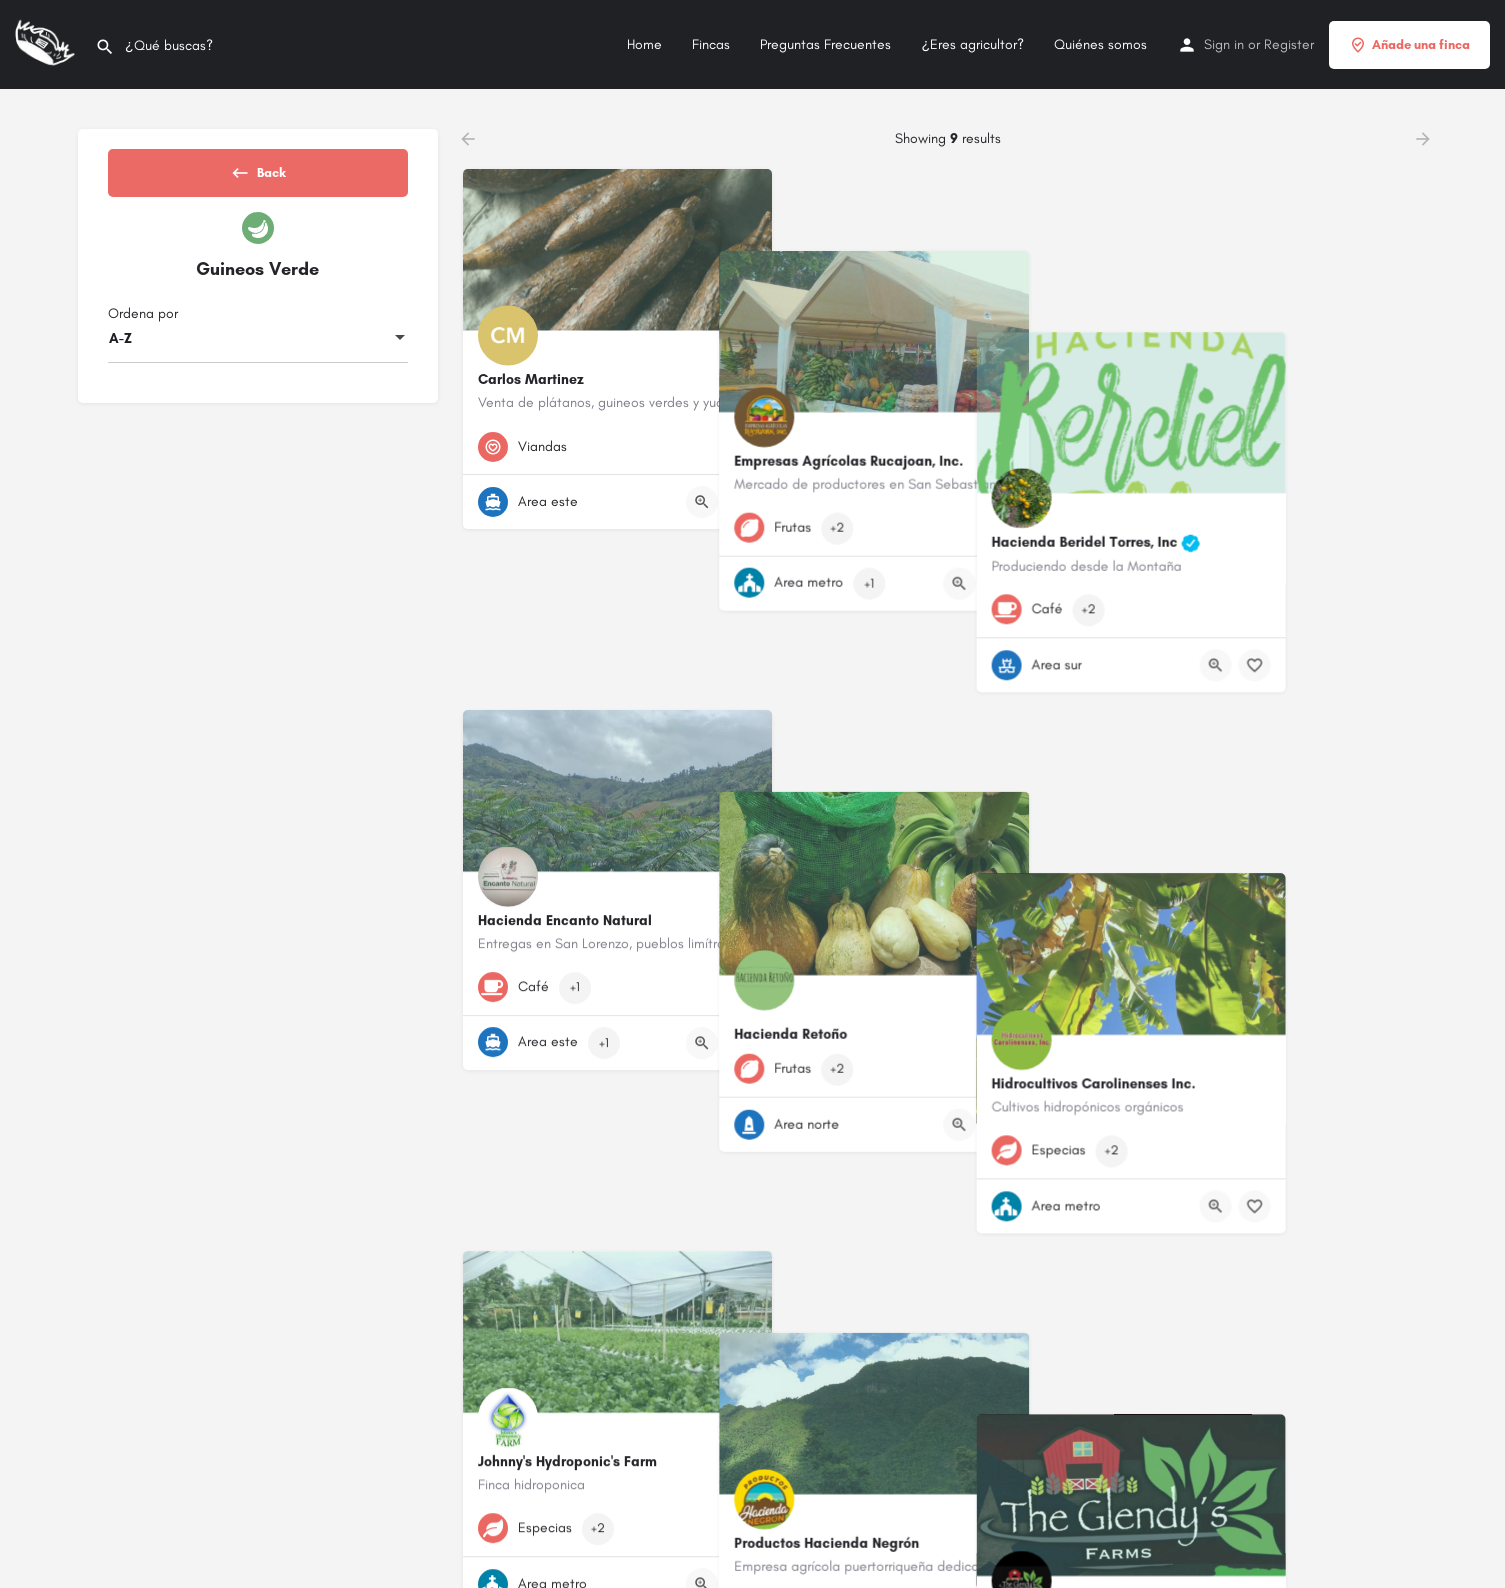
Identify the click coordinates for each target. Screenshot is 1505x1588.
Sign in (1224, 44)
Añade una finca (1409, 45)
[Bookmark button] (741, 502)
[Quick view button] (702, 502)
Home (644, 44)
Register (1289, 44)
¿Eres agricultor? (972, 44)
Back (258, 179)
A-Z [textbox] (120, 355)
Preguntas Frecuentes (825, 44)
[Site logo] (47, 43)
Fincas (711, 44)
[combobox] (258, 356)
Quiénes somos (1100, 44)
